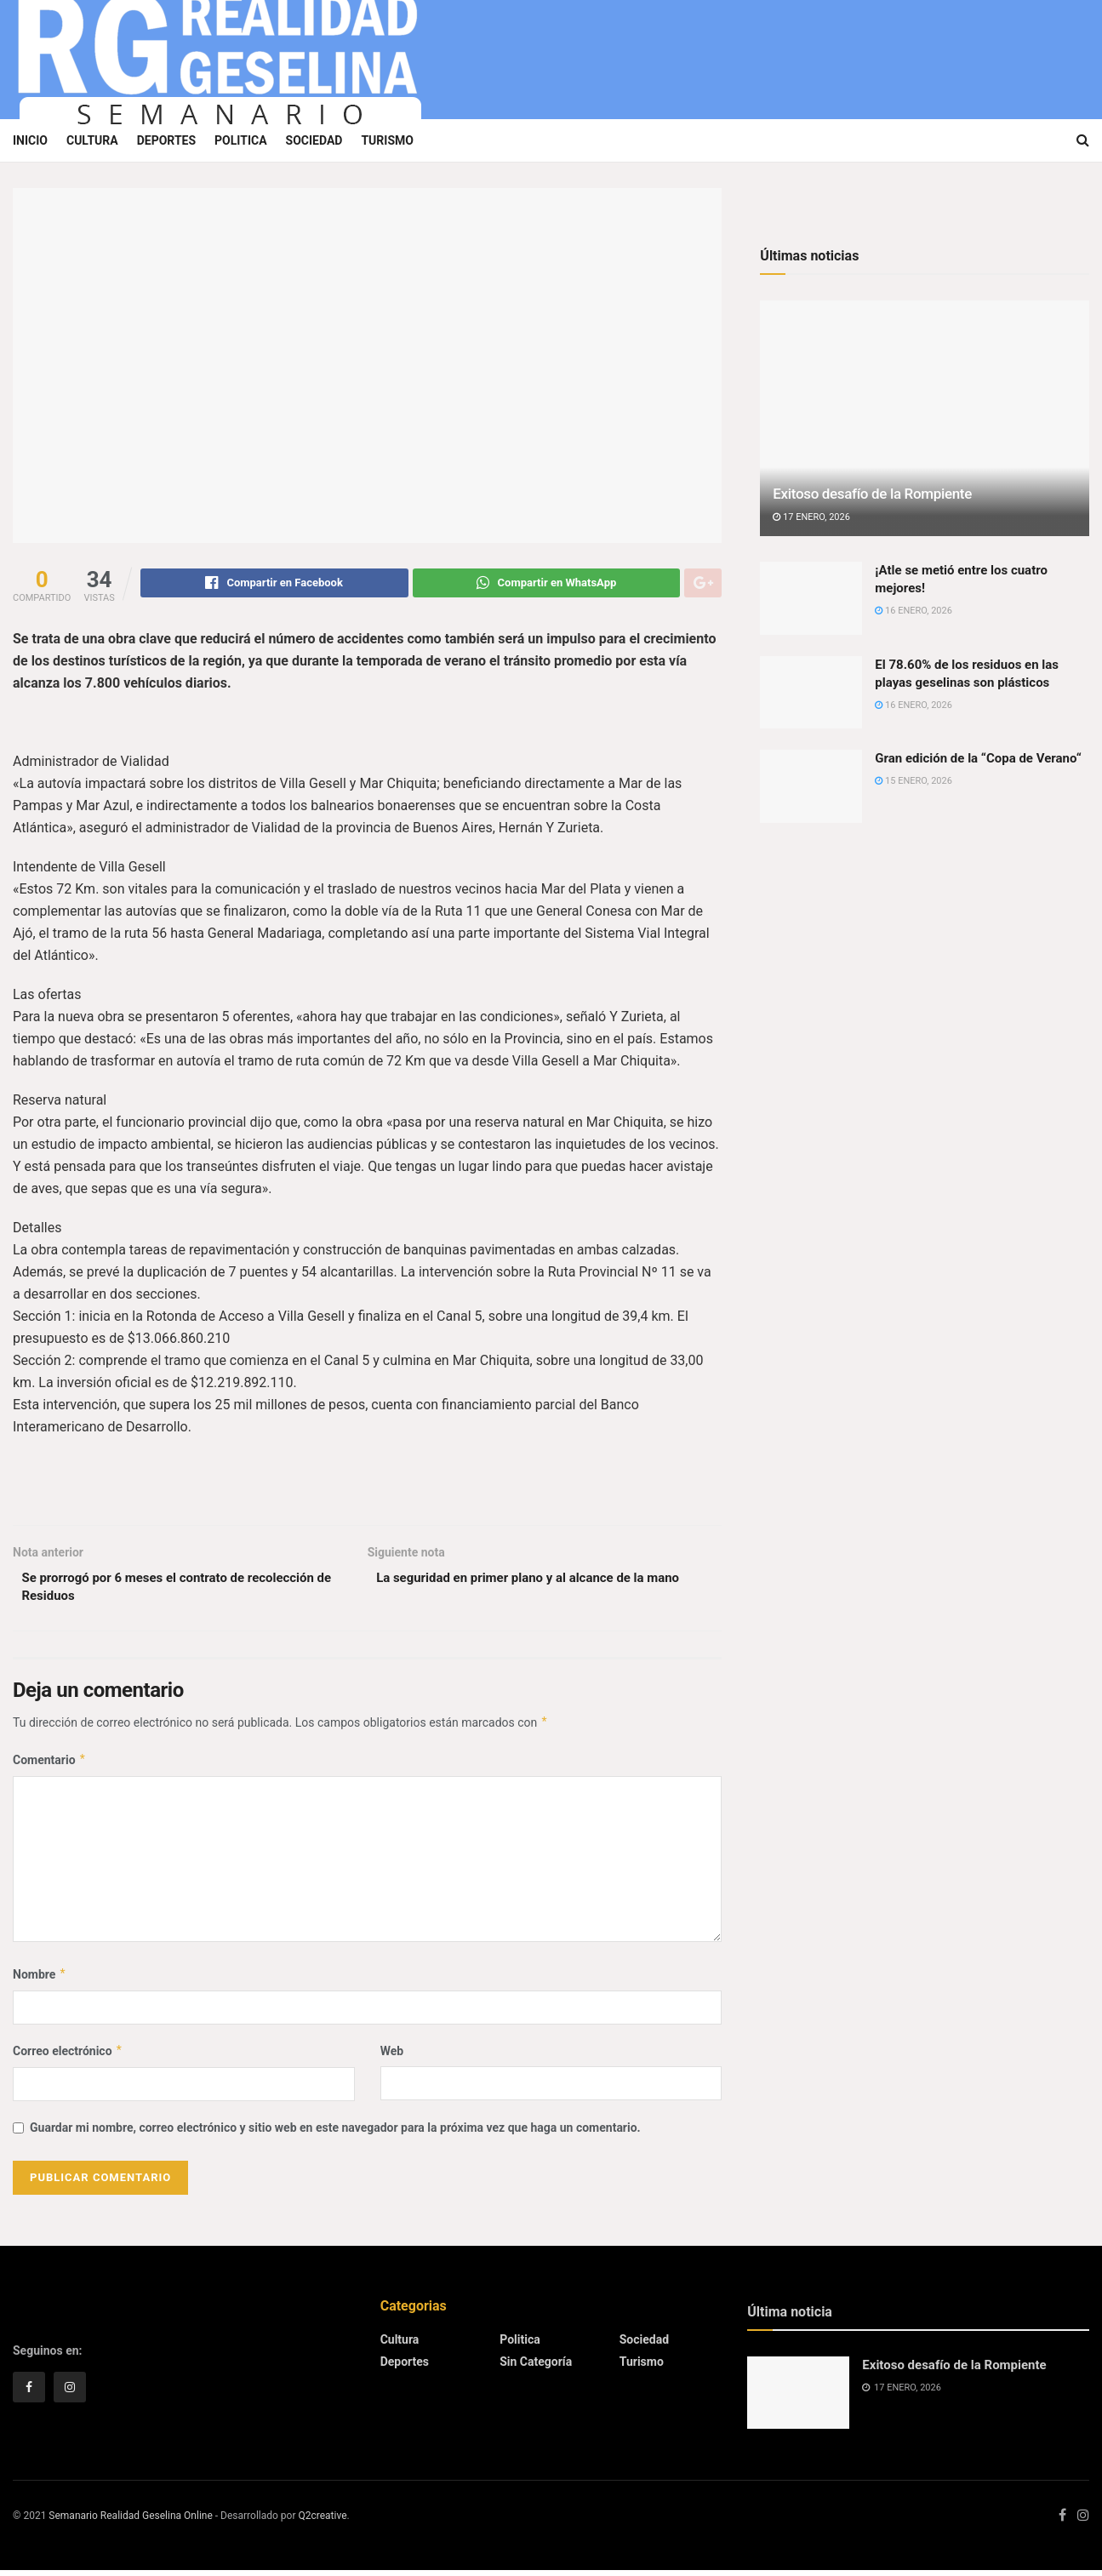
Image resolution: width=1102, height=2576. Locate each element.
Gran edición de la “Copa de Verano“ (978, 758)
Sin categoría (536, 2368)
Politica (240, 140)
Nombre (39, 1980)
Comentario (50, 1765)
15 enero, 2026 (913, 780)
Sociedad (314, 140)
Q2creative (322, 2522)
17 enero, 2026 (811, 517)
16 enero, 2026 (913, 610)
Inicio (30, 140)
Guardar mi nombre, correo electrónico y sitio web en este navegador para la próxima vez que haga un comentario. (335, 2134)
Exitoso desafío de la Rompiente (872, 493)
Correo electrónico (68, 2057)
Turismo (387, 140)
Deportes (166, 140)
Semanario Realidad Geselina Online (130, 2522)
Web (391, 2058)
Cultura (92, 140)
